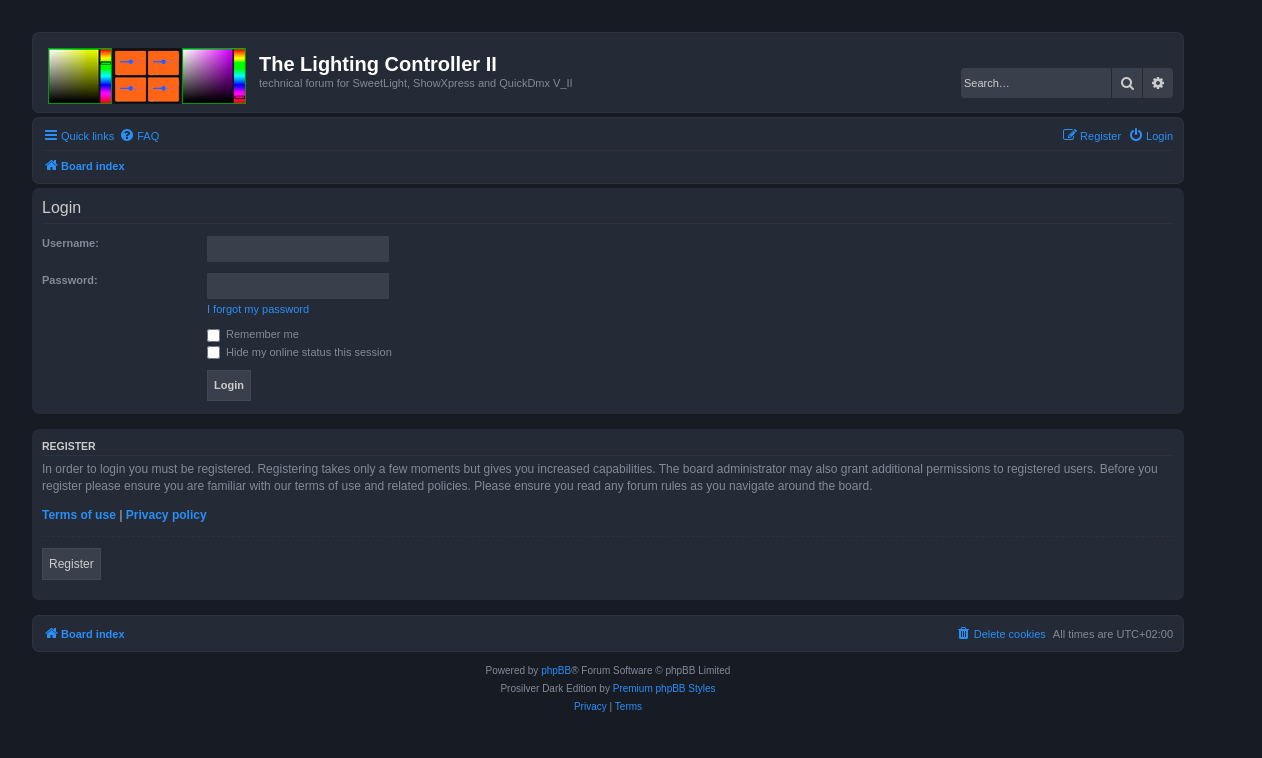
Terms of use (79, 515)
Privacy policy (166, 515)
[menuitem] (139, 136)
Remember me (253, 334)
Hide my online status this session (299, 352)
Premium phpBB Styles (664, 688)
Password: (70, 280)
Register (71, 564)
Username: (70, 243)
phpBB (556, 670)
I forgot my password (258, 309)
